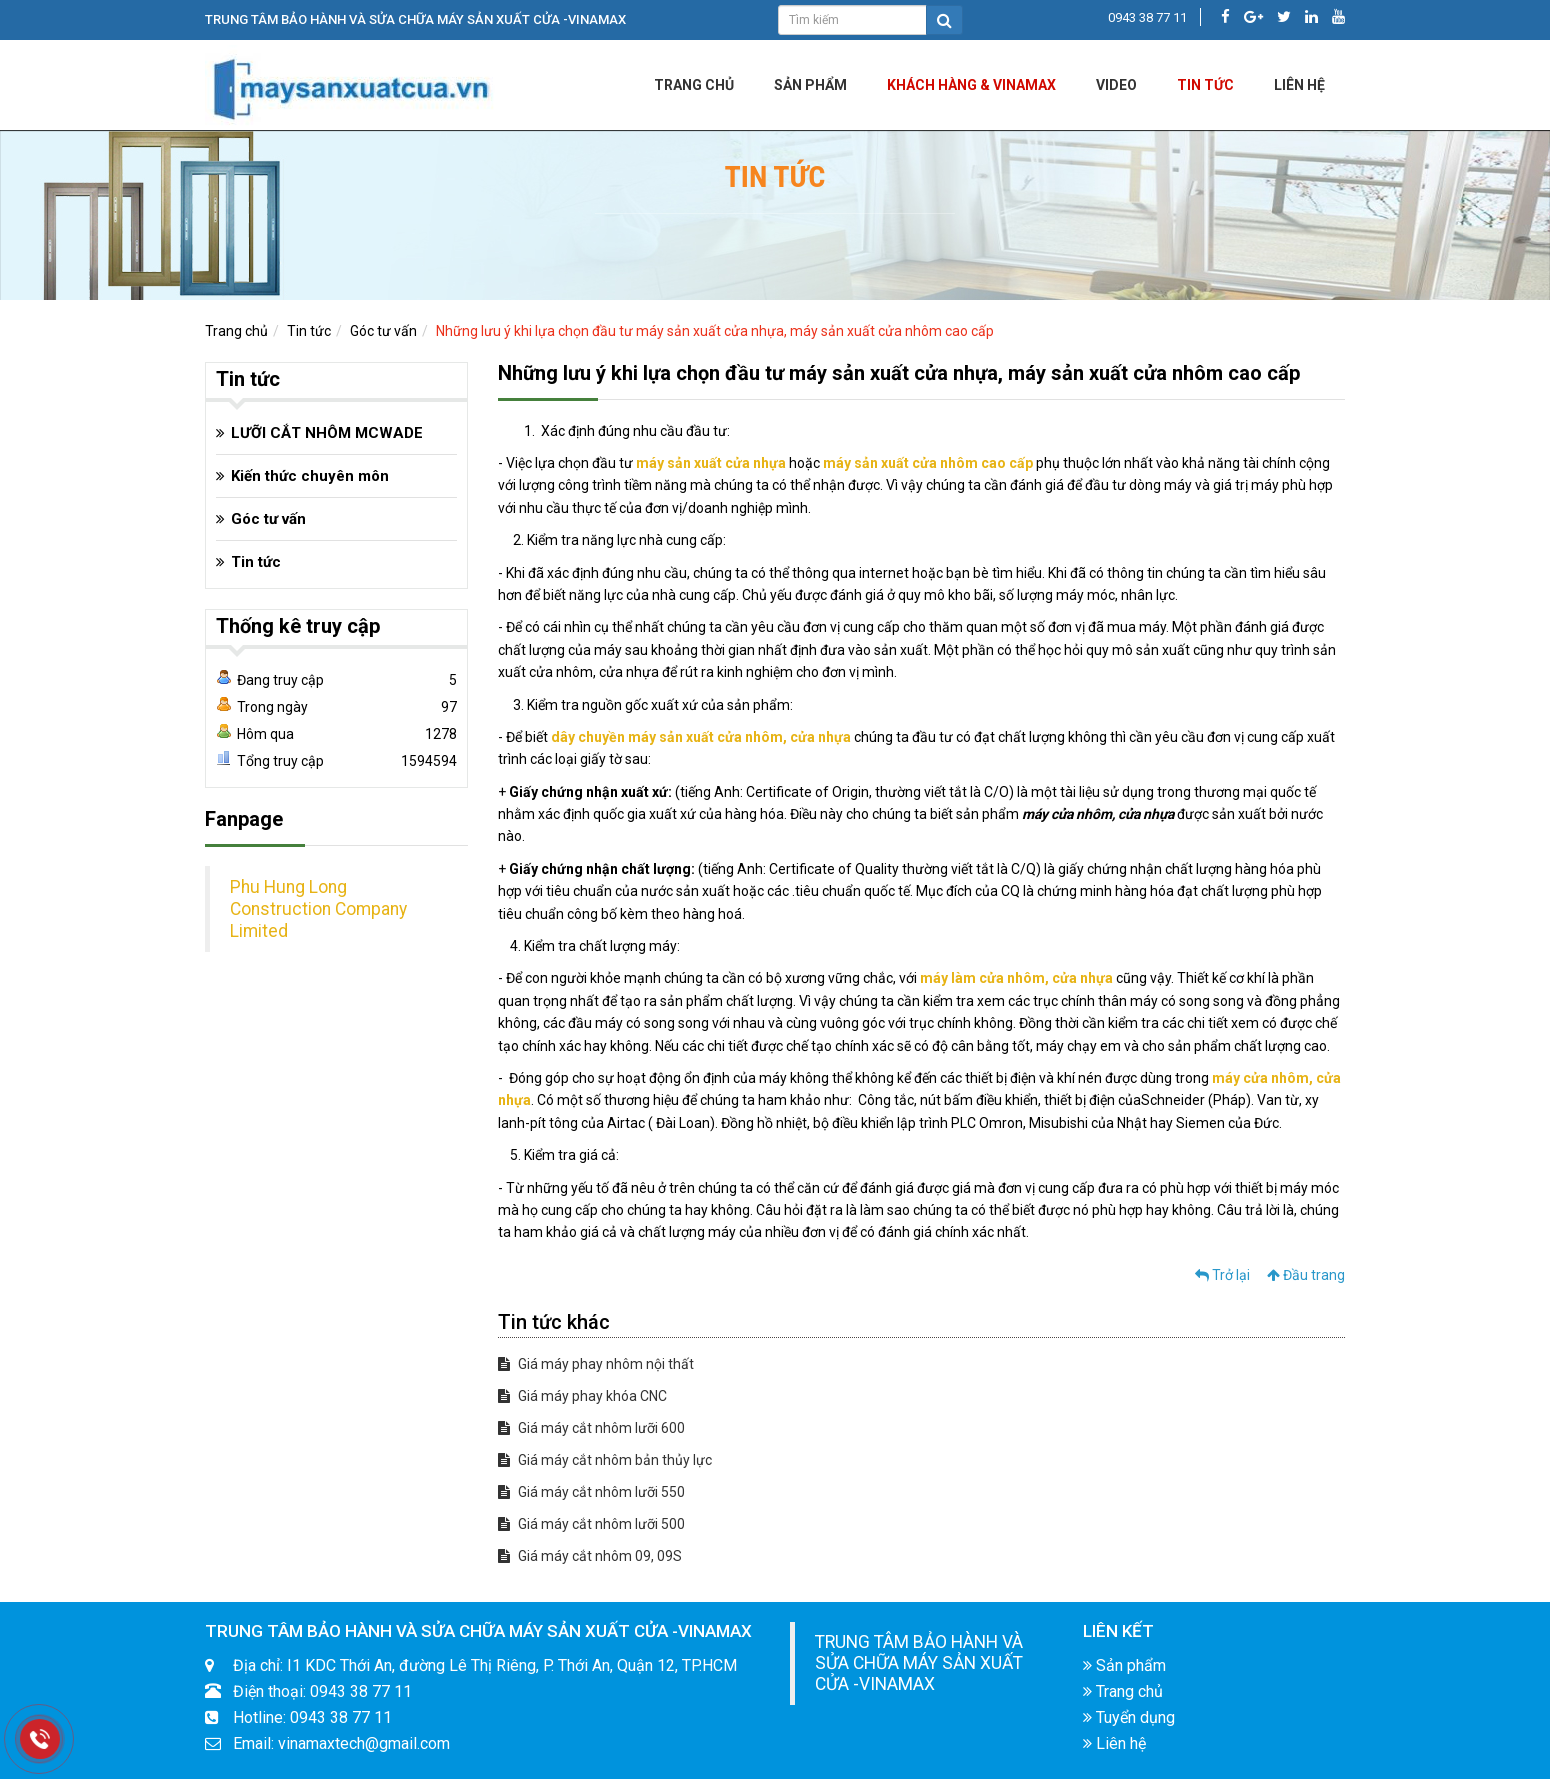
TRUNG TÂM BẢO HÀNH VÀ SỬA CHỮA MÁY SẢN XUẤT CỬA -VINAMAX (919, 1663)
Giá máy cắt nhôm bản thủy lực (605, 1460)
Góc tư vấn (383, 331)
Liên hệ (1114, 1743)
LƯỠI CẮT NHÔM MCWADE (327, 433)
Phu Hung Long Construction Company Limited (318, 909)
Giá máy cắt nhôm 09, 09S (590, 1556)
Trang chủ (694, 85)
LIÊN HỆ (1299, 85)
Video (1116, 85)
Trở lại (1222, 1275)
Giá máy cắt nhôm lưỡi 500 (591, 1524)
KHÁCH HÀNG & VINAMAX (971, 85)
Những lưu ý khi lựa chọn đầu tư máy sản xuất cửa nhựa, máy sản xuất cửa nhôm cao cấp (715, 331)
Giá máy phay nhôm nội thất (596, 1364)
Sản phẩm (810, 85)
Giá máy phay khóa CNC (582, 1396)
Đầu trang (1306, 1275)
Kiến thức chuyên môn (310, 476)
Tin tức (1205, 85)
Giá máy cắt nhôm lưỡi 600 (591, 1428)
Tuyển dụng (1129, 1717)
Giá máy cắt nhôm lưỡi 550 (591, 1492)
